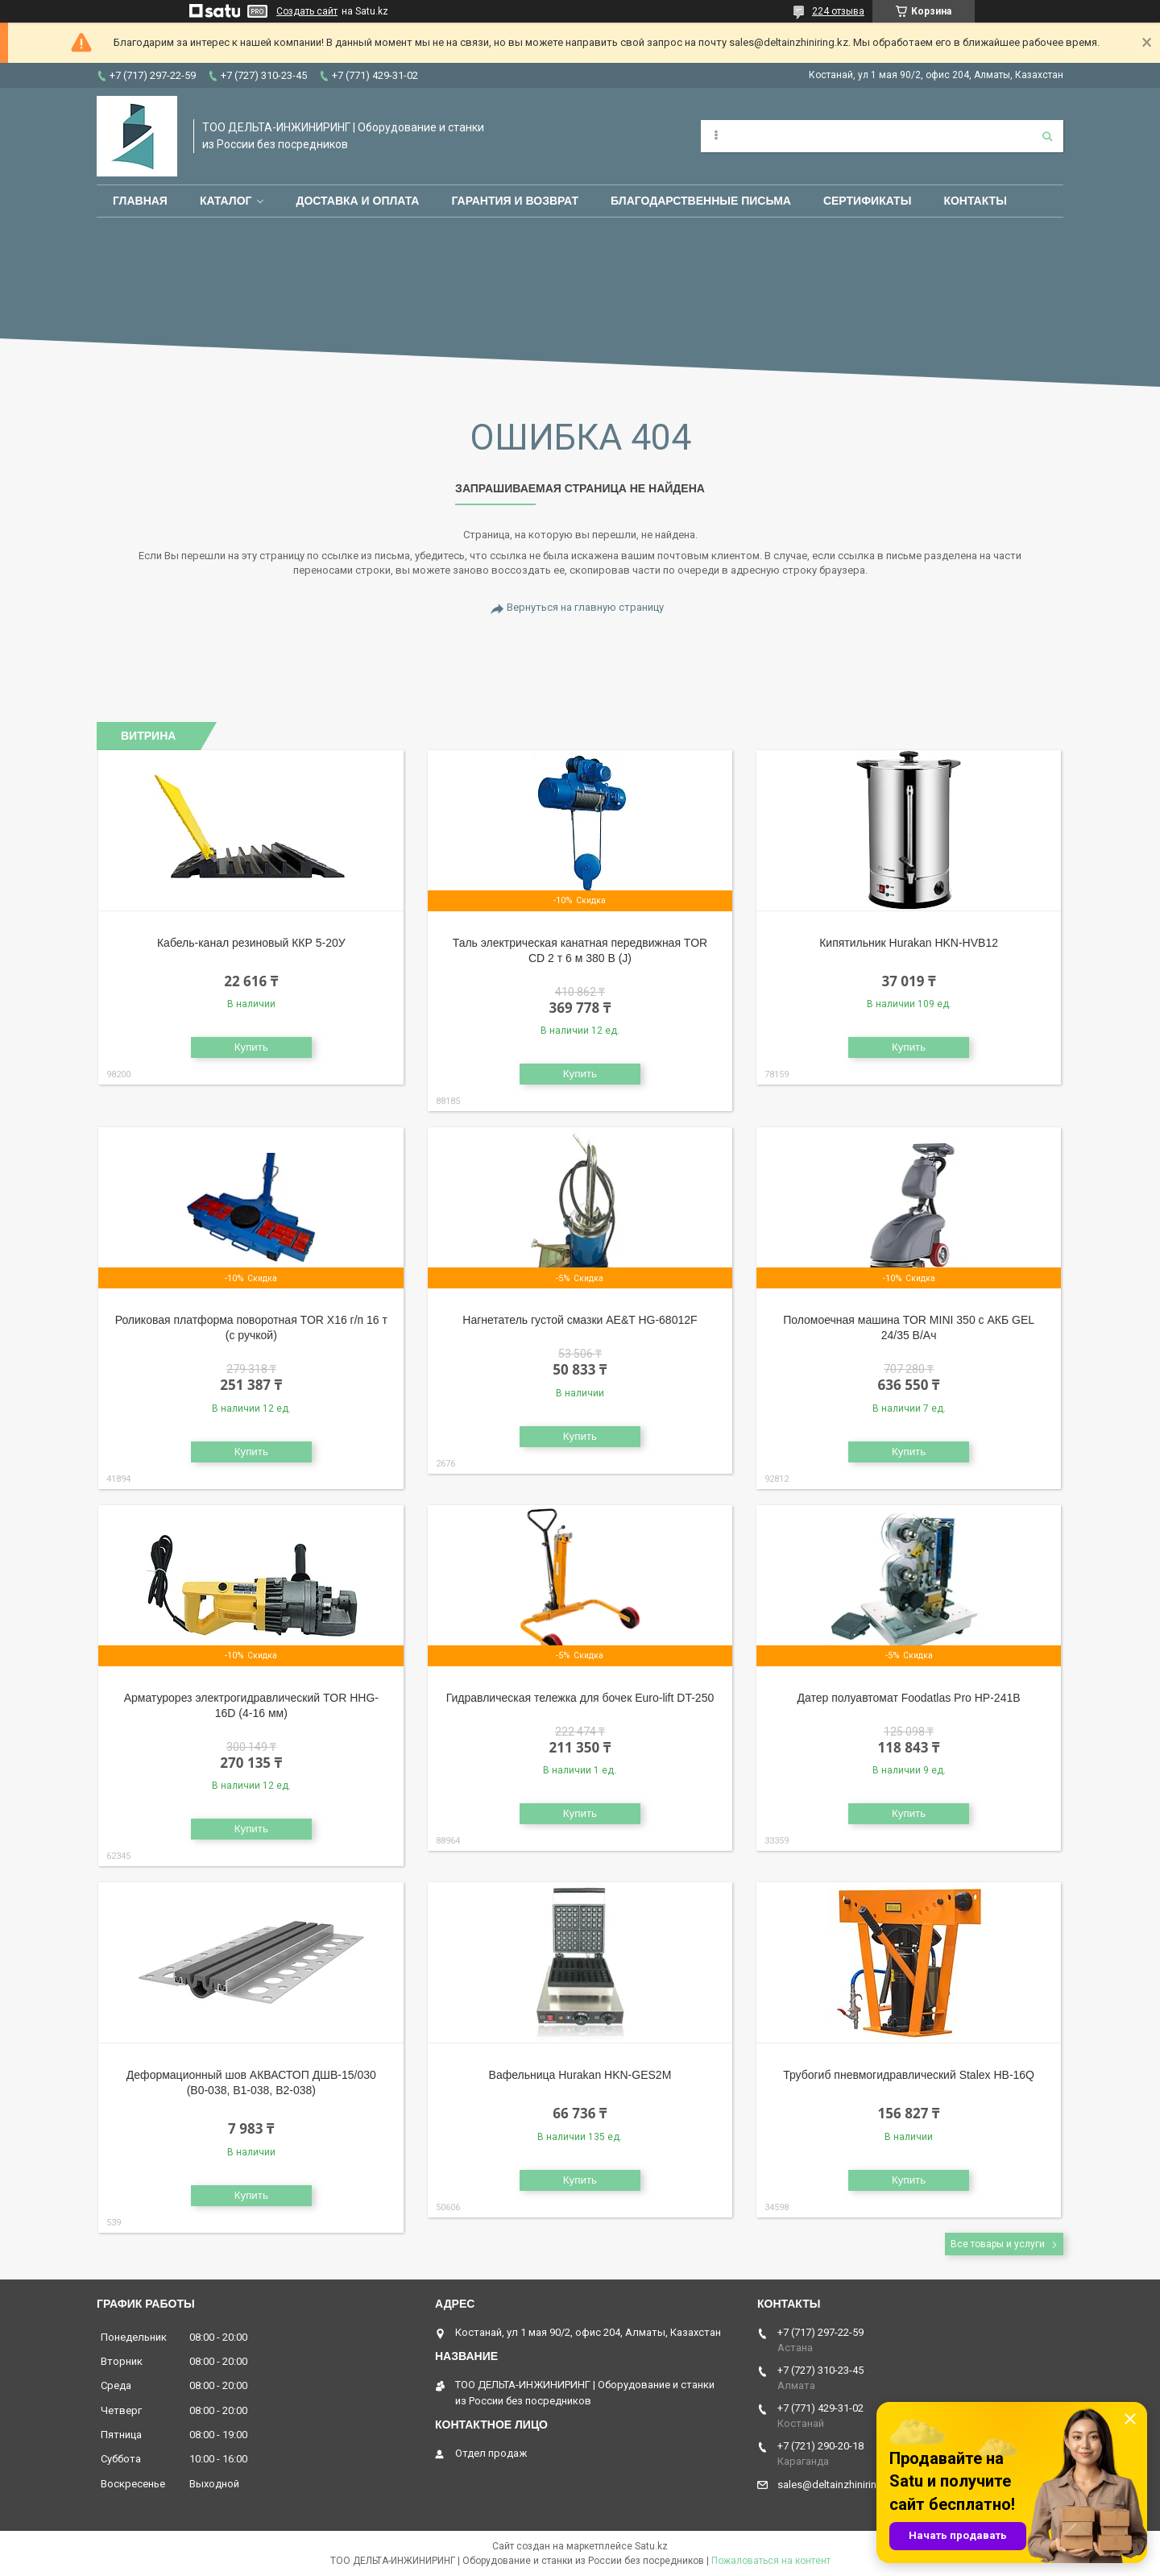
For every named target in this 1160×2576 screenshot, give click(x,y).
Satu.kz (651, 2546)
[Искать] (1047, 136)
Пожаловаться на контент (771, 2560)
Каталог (226, 200)
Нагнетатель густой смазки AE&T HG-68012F (579, 1319)
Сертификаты (867, 200)
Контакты (974, 200)
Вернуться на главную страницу (585, 607)
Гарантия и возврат (514, 200)
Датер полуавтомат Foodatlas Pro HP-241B (909, 1697)
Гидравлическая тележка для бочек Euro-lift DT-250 (580, 1697)
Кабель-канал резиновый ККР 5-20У (251, 942)
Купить (251, 1047)
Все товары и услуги (998, 2244)
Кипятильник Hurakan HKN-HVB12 (908, 942)
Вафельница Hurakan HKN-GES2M (580, 2074)
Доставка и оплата (357, 200)
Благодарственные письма (701, 200)
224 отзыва (838, 11)
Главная (140, 200)
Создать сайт (307, 11)
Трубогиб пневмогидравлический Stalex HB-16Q (908, 2074)
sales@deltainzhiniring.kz (837, 2485)
